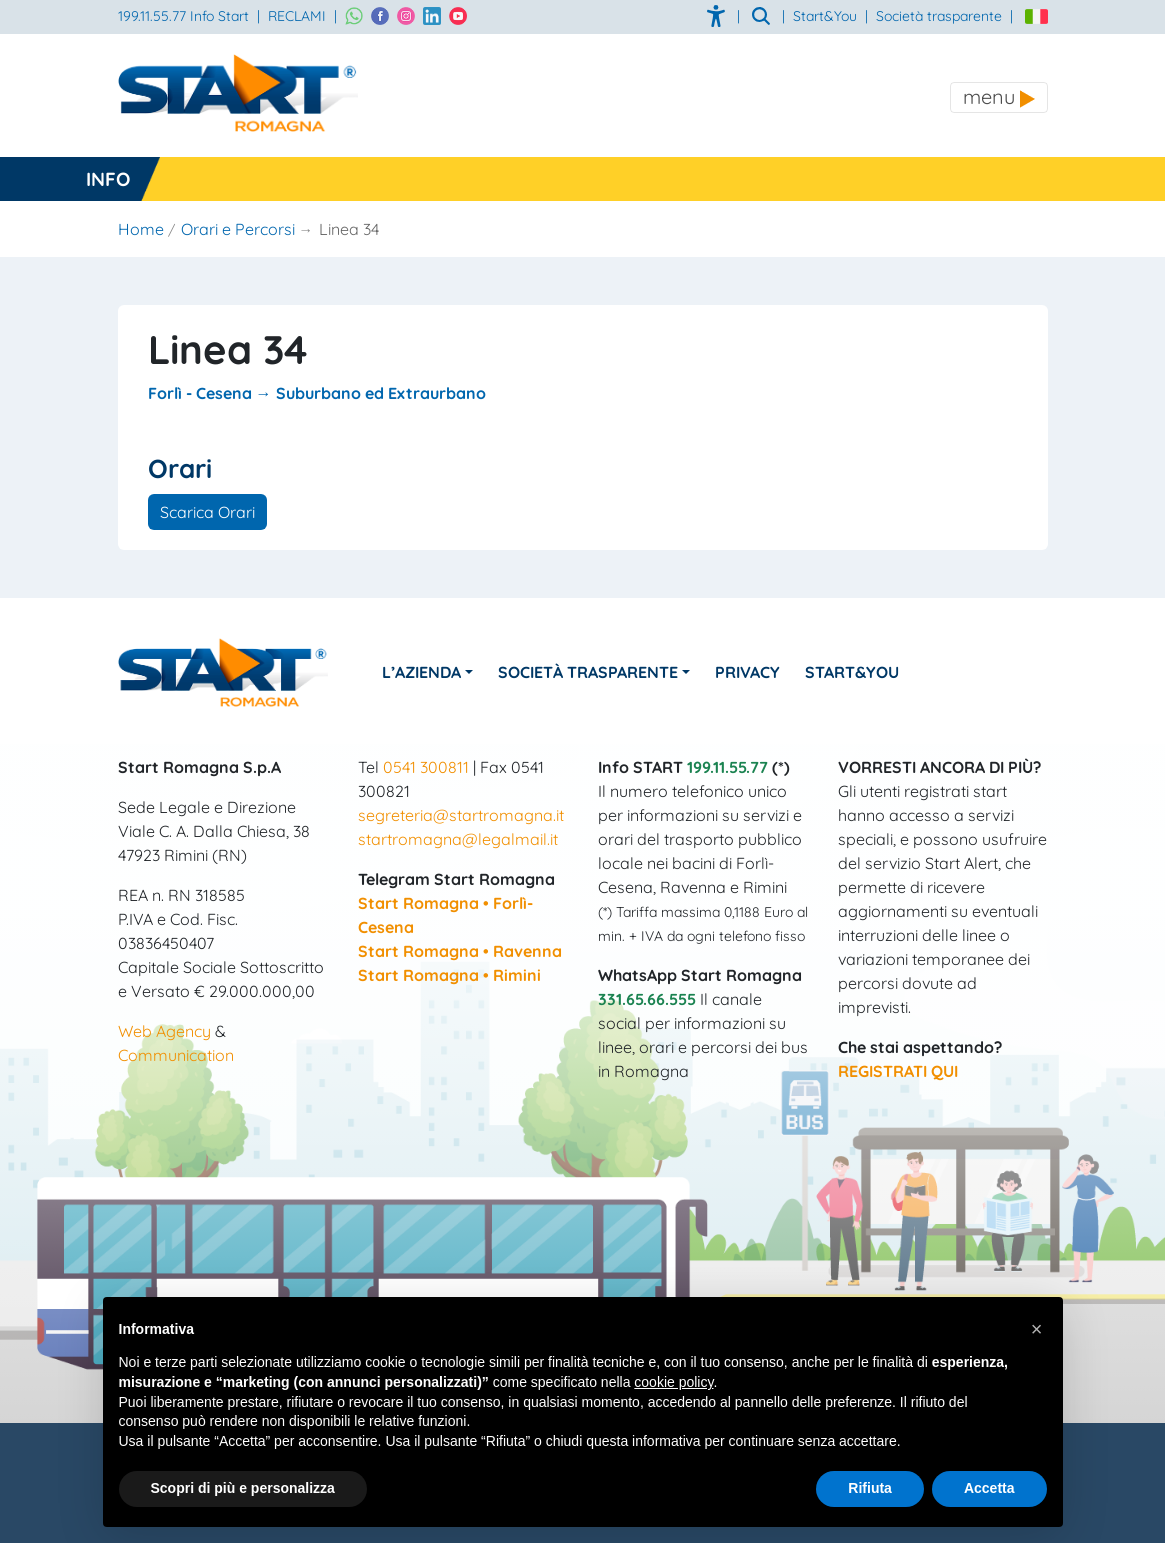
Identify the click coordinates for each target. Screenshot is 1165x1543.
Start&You (853, 672)
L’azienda (422, 672)
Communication (176, 1055)
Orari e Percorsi (238, 229)
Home (141, 229)
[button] (1037, 1329)
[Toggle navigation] (999, 97)
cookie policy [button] (673, 1382)
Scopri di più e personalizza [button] (243, 1488)
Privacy (748, 672)
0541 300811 (426, 767)
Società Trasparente (589, 672)
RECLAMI (297, 16)
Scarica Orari (207, 512)
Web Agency (164, 1031)
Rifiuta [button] (870, 1488)
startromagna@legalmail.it (458, 839)
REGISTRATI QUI (898, 1071)
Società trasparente (939, 16)
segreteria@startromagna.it (461, 815)
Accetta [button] (989, 1488)
